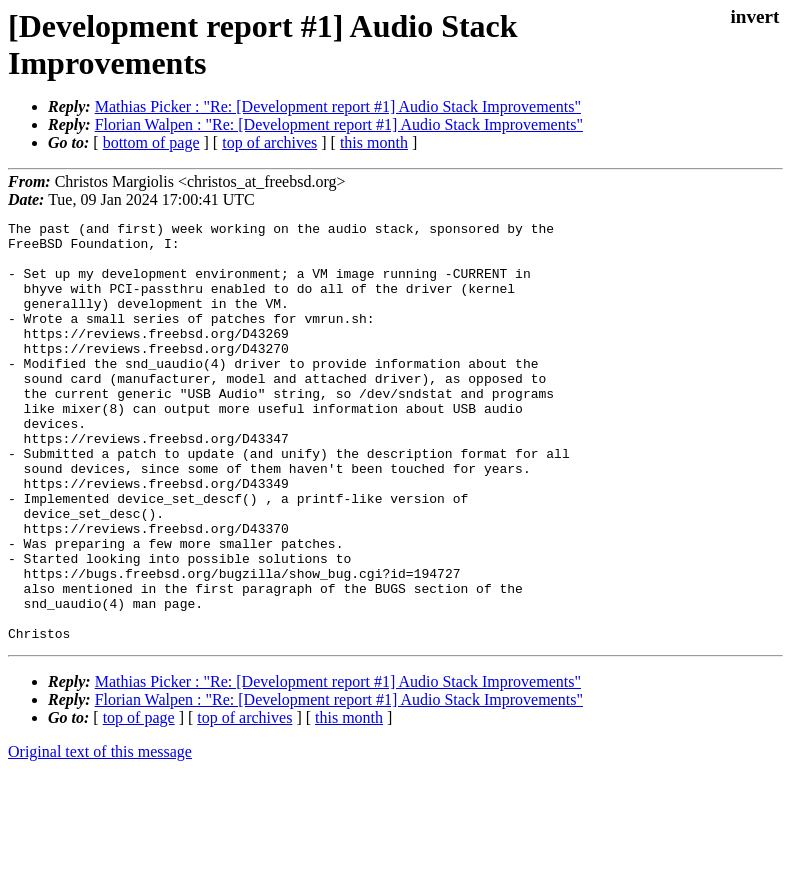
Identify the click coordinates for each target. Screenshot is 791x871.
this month (374, 142)
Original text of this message (100, 835)
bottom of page (151, 142)
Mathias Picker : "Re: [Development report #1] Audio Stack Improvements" (338, 106)
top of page (139, 801)
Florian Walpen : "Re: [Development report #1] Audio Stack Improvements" (339, 124)
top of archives (269, 142)
